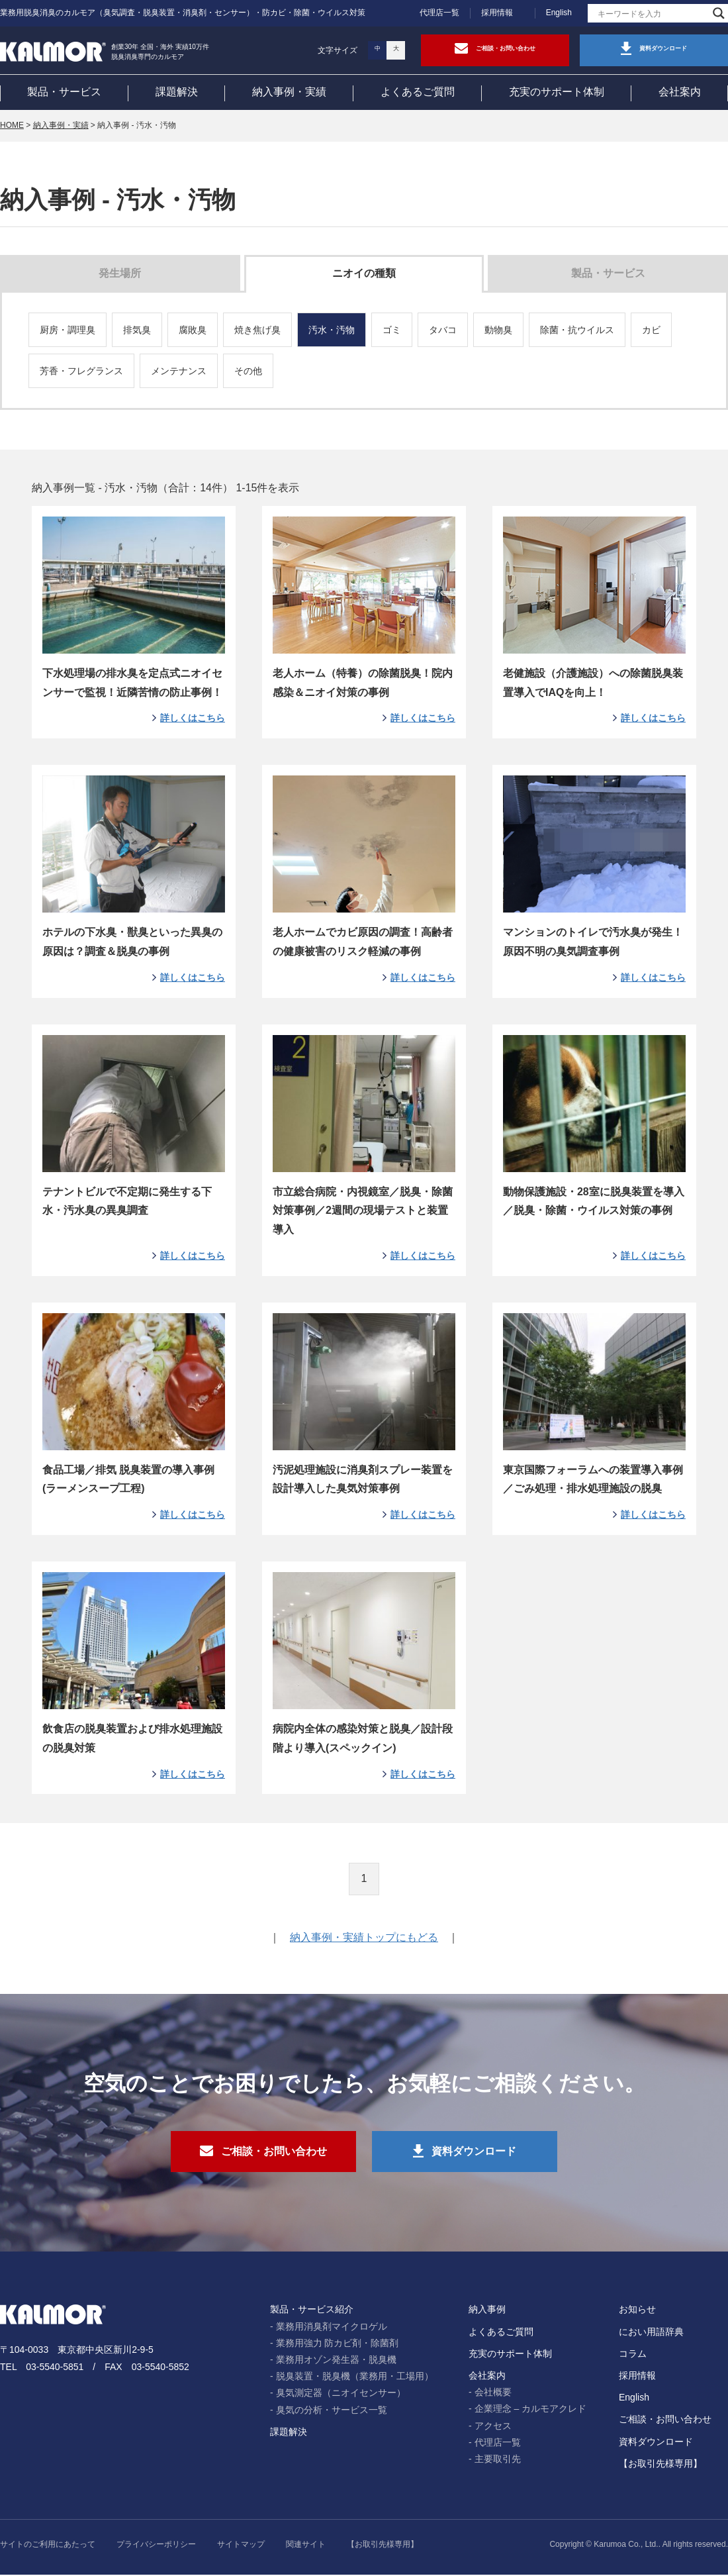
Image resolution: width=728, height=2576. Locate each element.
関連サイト (306, 2545)
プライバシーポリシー (156, 2545)
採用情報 (497, 12)
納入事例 (487, 2311)
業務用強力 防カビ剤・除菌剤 (337, 2344)
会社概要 (493, 2394)
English (559, 12)
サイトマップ (241, 2545)
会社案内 (680, 91)
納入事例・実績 (289, 91)
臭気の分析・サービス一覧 (331, 2411)
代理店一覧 (439, 12)
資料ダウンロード (656, 2443)
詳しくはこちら (192, 718)
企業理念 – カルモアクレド (531, 2410)
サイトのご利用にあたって (47, 2545)
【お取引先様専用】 (660, 2464)
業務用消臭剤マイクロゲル (331, 2327)
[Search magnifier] (718, 13)
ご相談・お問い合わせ (665, 2421)
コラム (633, 2355)
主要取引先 (498, 2460)
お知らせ (637, 2311)
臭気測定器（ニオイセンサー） (341, 2394)
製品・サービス (64, 91)
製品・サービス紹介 (311, 2311)
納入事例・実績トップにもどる (364, 1938)
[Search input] (652, 13)
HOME (12, 125)
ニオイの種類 (364, 273)
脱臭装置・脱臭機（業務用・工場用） (354, 2378)
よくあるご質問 (418, 91)
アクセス (493, 2427)
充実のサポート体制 (556, 91)
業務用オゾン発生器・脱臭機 (336, 2360)
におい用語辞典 (651, 2333)
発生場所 (120, 273)
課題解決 (177, 91)
